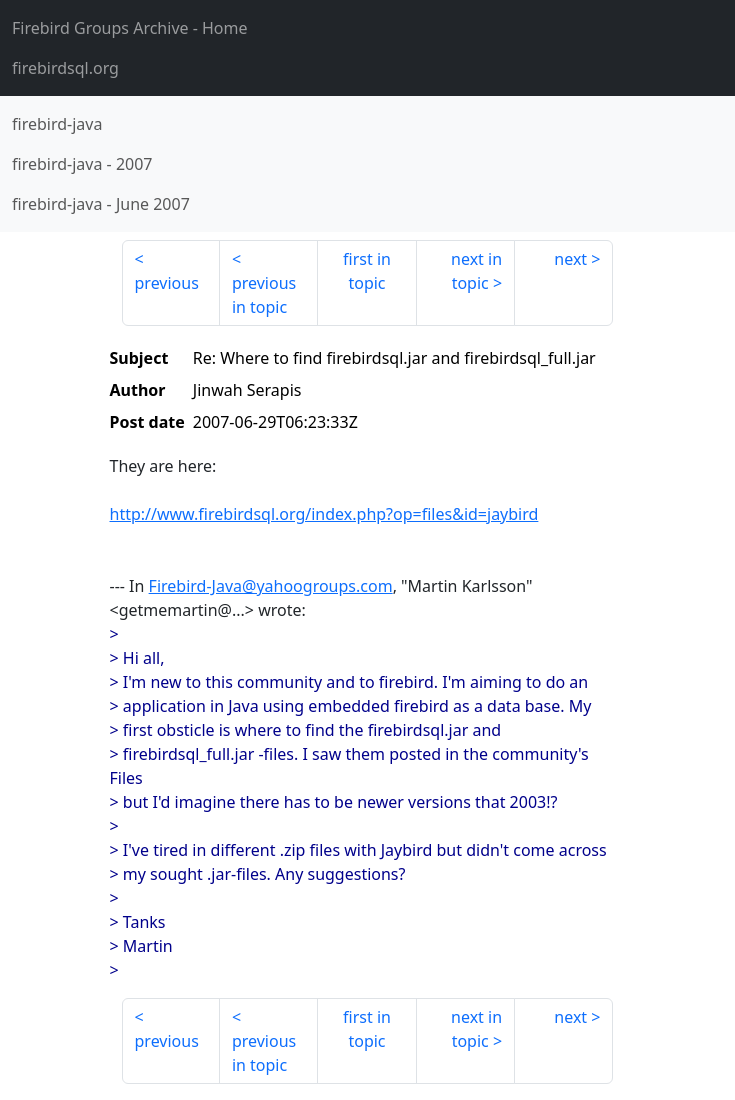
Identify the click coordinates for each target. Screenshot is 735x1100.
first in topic (367, 271)
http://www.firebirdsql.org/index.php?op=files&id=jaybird (324, 514)
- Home (130, 28)
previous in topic (264, 295)
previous (167, 283)
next (570, 259)
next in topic (476, 271)
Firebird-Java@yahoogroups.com (271, 586)
